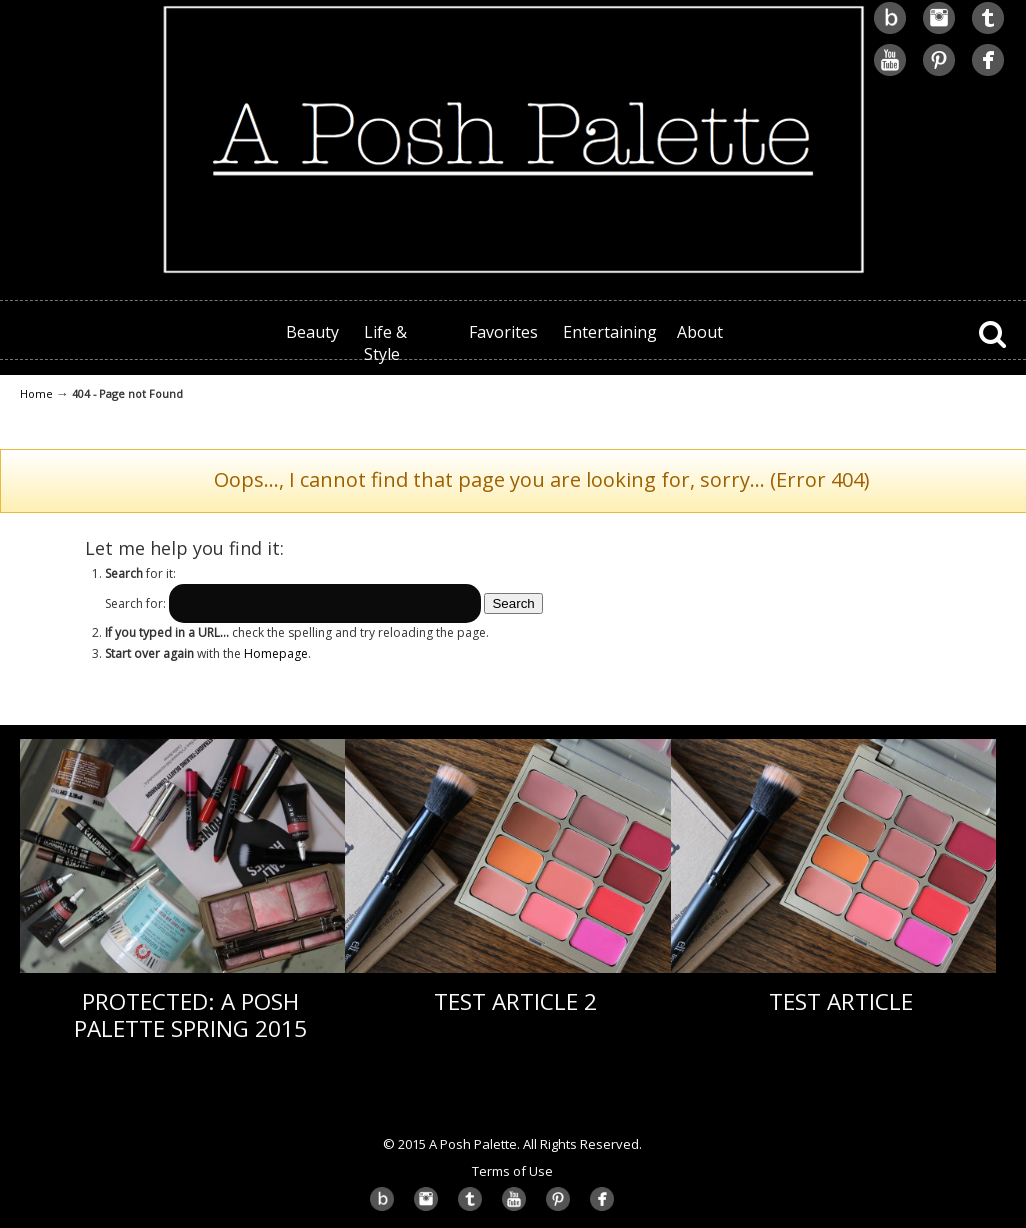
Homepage (276, 653)
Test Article (841, 1001)
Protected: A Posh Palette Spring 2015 (190, 1015)
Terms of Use (512, 1171)
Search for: (135, 603)
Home (36, 393)
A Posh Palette (513, 141)
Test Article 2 (515, 1001)
